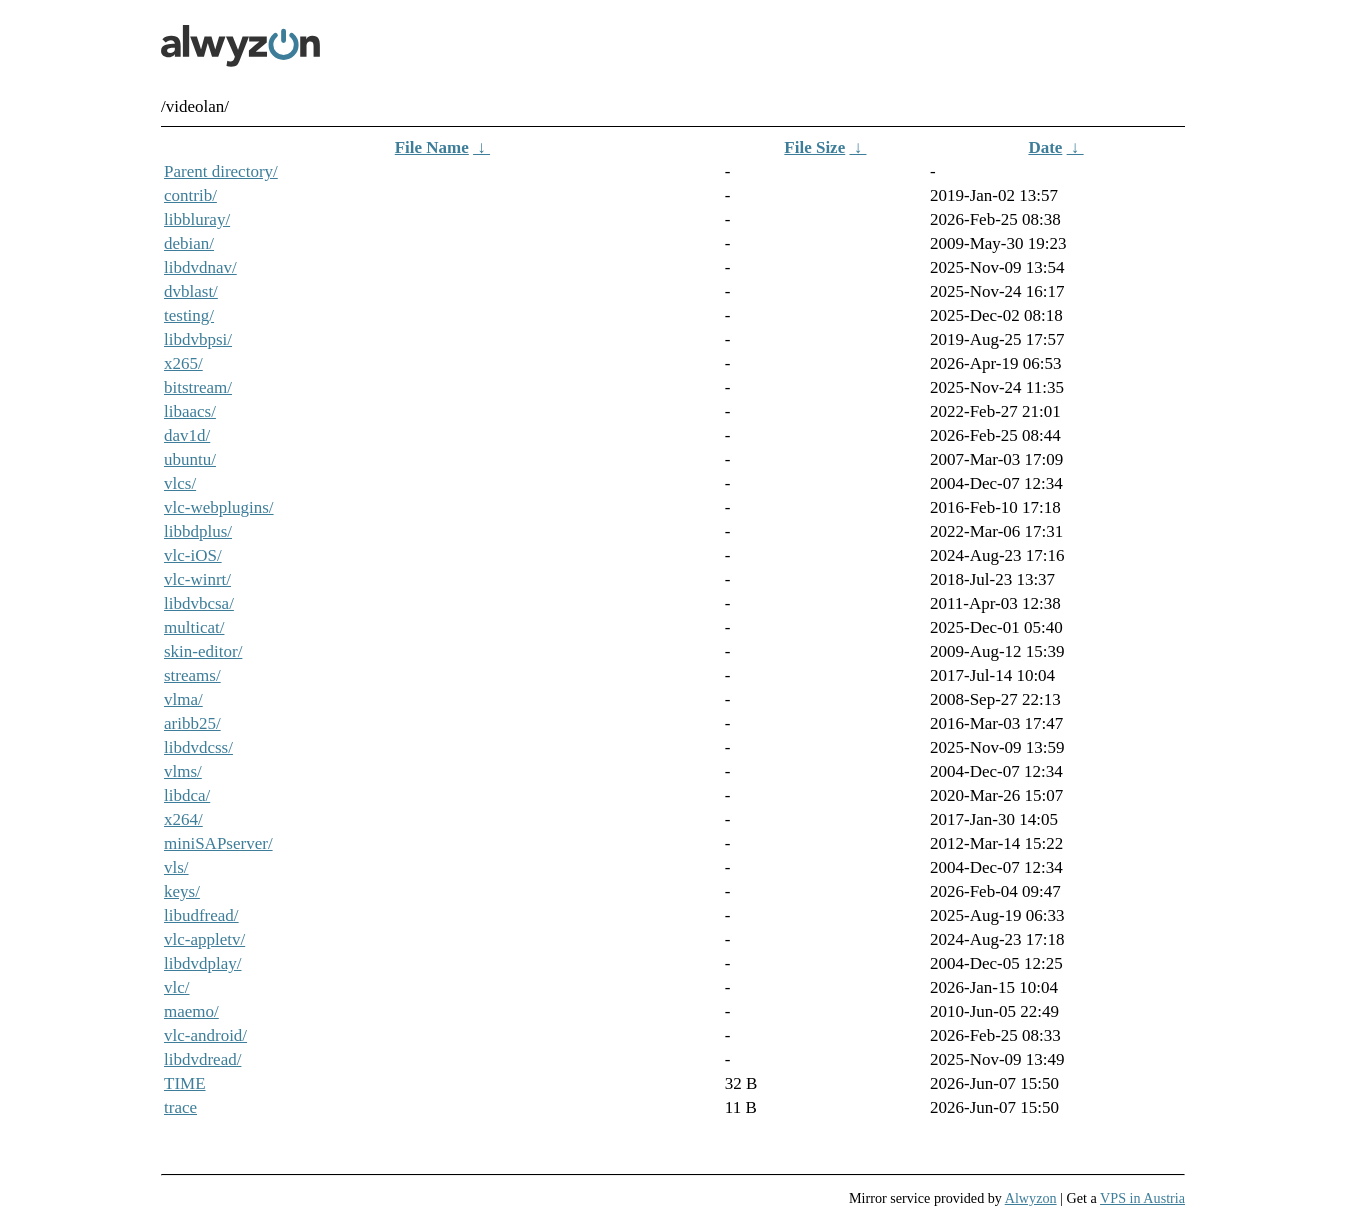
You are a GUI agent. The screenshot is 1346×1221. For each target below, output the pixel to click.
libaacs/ (190, 411)
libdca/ (187, 795)
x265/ (183, 363)
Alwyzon (1031, 1198)
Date (1045, 147)
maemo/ (191, 1011)
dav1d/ (187, 435)
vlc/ (177, 987)
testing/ (189, 315)
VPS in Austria (1142, 1198)
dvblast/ (191, 291)
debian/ (189, 243)
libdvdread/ (202, 1059)
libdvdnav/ (200, 267)
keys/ (182, 891)
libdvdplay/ (202, 963)
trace (180, 1107)
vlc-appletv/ (204, 939)
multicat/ (194, 627)
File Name (432, 147)
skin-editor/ (203, 651)
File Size (814, 147)
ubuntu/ (190, 459)
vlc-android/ (205, 1035)
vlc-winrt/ (197, 579)
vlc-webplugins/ (219, 507)
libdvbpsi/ (198, 339)
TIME (185, 1083)
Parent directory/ (221, 171)
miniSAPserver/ (218, 843)
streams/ (192, 675)
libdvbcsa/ (199, 603)
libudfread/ (201, 915)
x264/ (183, 819)
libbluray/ (197, 219)
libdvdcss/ (198, 747)
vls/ (176, 867)
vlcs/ (180, 483)
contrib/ (190, 195)
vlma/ (183, 699)
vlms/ (183, 771)
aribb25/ (192, 723)
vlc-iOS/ (193, 555)
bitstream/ (198, 387)
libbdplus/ (198, 531)
